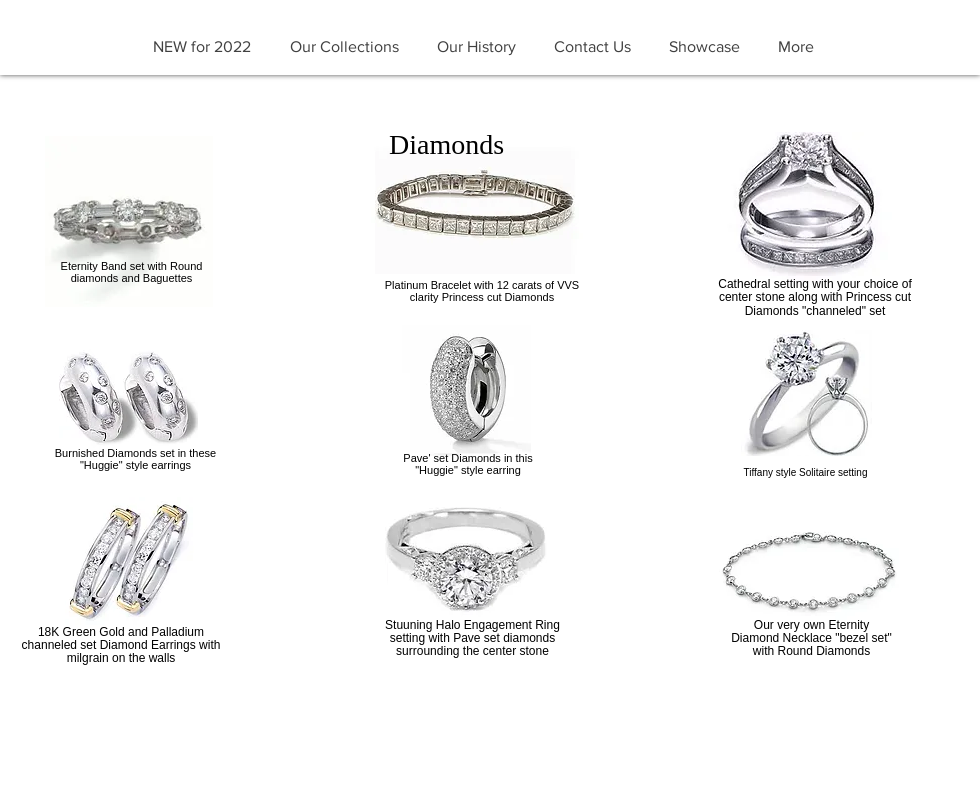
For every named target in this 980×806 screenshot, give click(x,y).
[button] (344, 46)
